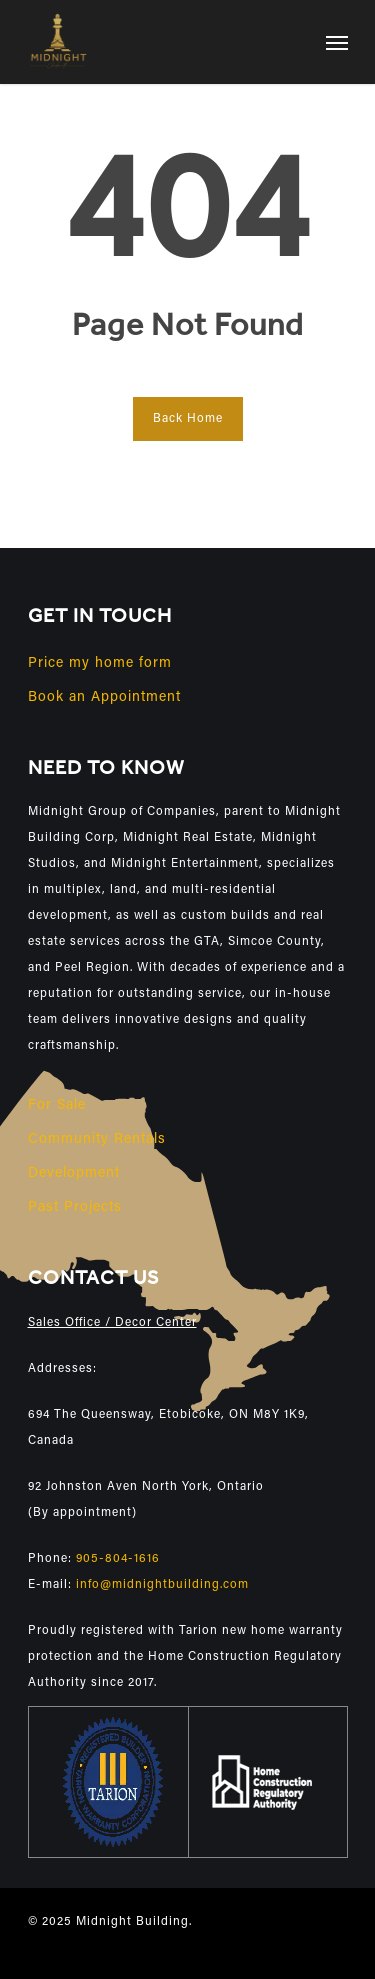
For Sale (57, 1106)
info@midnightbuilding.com (162, 1585)
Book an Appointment (104, 698)
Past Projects (75, 1208)
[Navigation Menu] (337, 42)
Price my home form (100, 664)
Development (74, 1174)
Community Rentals (97, 1140)
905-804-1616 (118, 1559)
